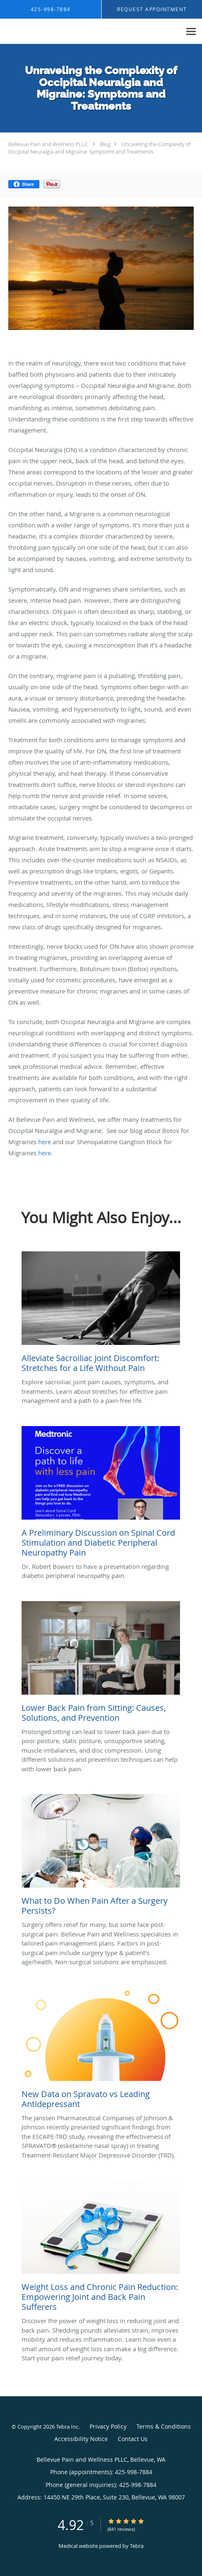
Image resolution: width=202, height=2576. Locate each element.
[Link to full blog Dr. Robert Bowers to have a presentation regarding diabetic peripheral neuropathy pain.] (101, 1494)
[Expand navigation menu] (191, 31)
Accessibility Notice (81, 2439)
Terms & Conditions (163, 2426)
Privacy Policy (108, 2426)
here (44, 1142)
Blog (105, 144)
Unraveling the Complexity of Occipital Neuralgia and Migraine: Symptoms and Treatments (99, 147)
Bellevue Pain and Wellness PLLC (48, 144)
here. (45, 1153)
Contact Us (133, 2439)
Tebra (137, 2546)
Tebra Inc (67, 2426)
